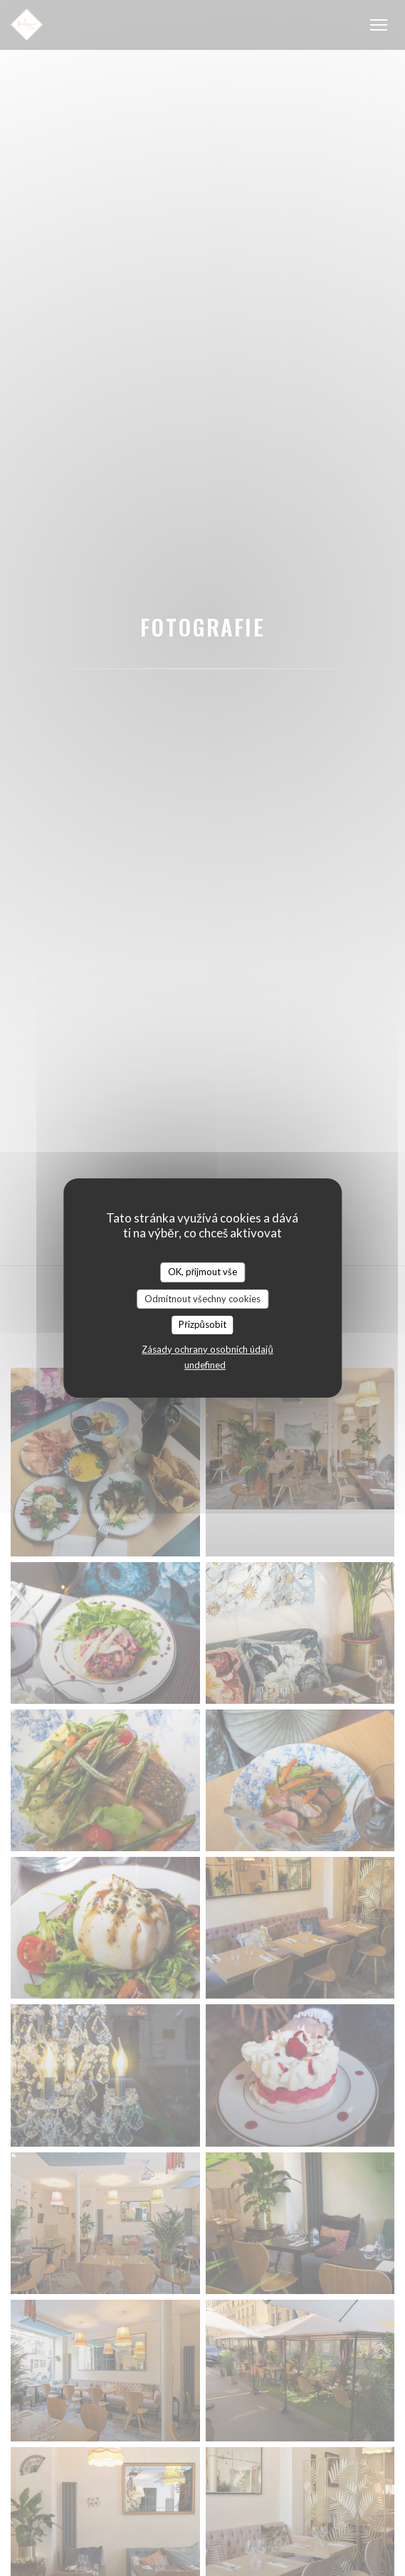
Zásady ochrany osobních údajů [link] (207, 1349)
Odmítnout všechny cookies (202, 1298)
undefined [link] (205, 1365)
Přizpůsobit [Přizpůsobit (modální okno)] (202, 1324)
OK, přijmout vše (202, 1271)
